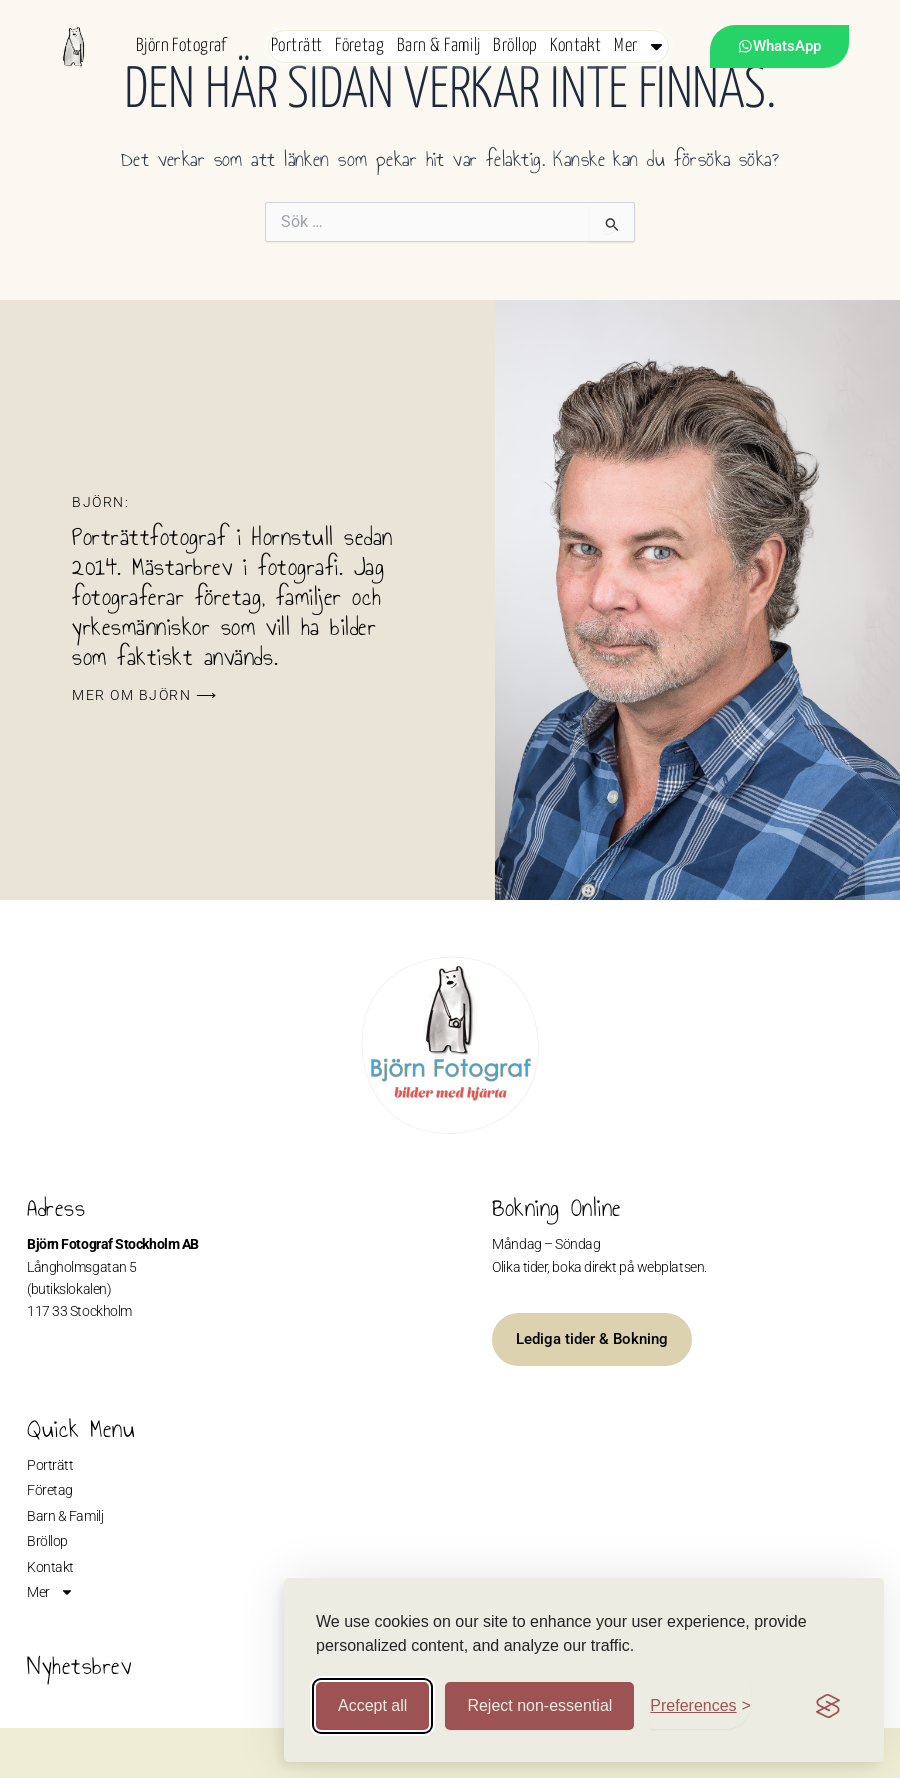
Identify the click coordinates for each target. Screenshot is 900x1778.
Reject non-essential (539, 1705)
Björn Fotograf (181, 46)
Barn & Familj (439, 46)
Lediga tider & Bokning (592, 1339)
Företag (359, 46)
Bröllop (515, 46)
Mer (640, 46)
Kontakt (575, 46)
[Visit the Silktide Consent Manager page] (828, 1706)
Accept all (372, 1705)
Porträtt (297, 46)
